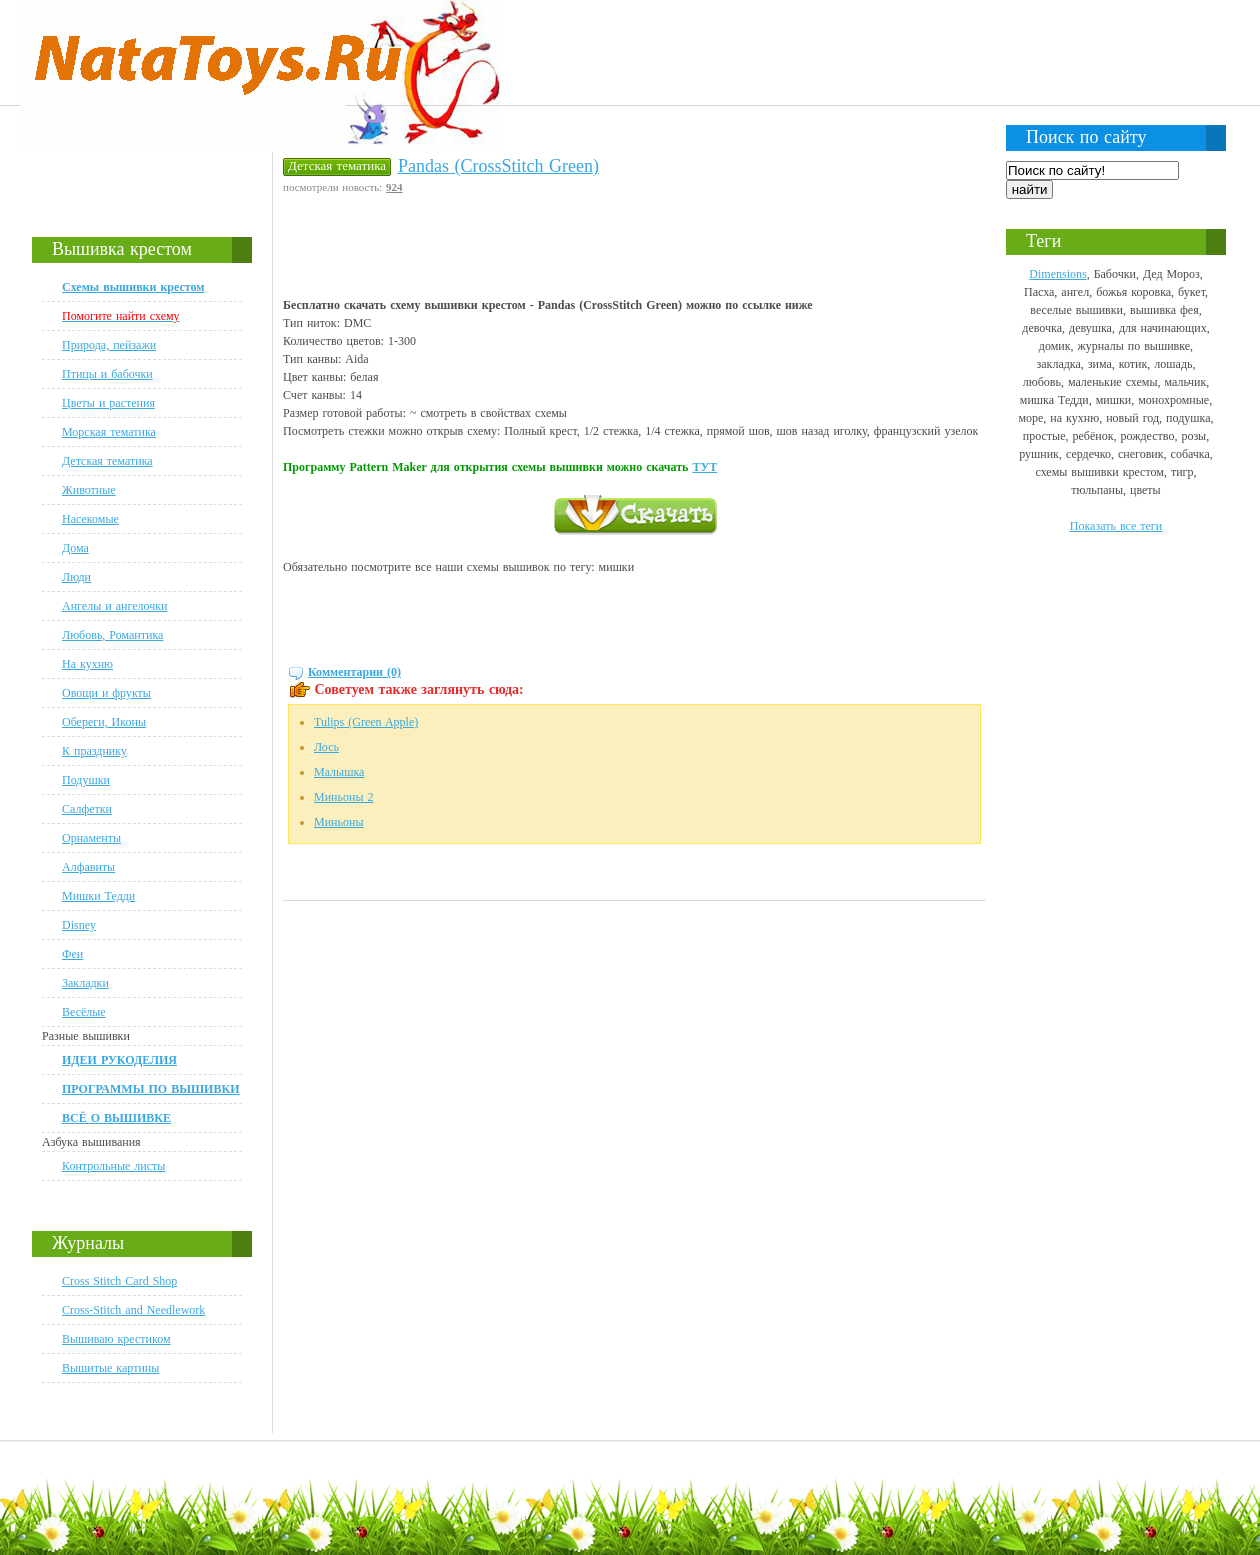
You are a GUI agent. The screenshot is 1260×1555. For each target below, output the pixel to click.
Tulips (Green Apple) (366, 722)
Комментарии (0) (354, 672)
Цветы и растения (108, 403)
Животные (89, 490)
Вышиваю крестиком (116, 1339)
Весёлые (84, 1012)
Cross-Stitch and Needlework (133, 1310)
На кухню (87, 664)
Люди (76, 577)
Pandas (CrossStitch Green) (498, 166)
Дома (75, 548)
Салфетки (87, 809)
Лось (326, 747)
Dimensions (1057, 274)
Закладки (85, 983)
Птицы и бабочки (107, 374)
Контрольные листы (113, 1166)
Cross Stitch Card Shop (119, 1281)
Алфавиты (88, 867)
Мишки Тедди (98, 896)
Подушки (86, 780)
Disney (79, 925)
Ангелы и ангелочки (114, 606)
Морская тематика (109, 432)
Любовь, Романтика (112, 635)
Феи (72, 954)
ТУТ (704, 467)
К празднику (94, 751)
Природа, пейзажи (109, 345)
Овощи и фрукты (106, 693)
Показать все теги (1116, 526)
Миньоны (338, 822)
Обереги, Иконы (104, 722)
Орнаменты (91, 838)
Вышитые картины (110, 1368)
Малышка (339, 772)
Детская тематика (107, 461)
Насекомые (90, 519)
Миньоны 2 (343, 797)
